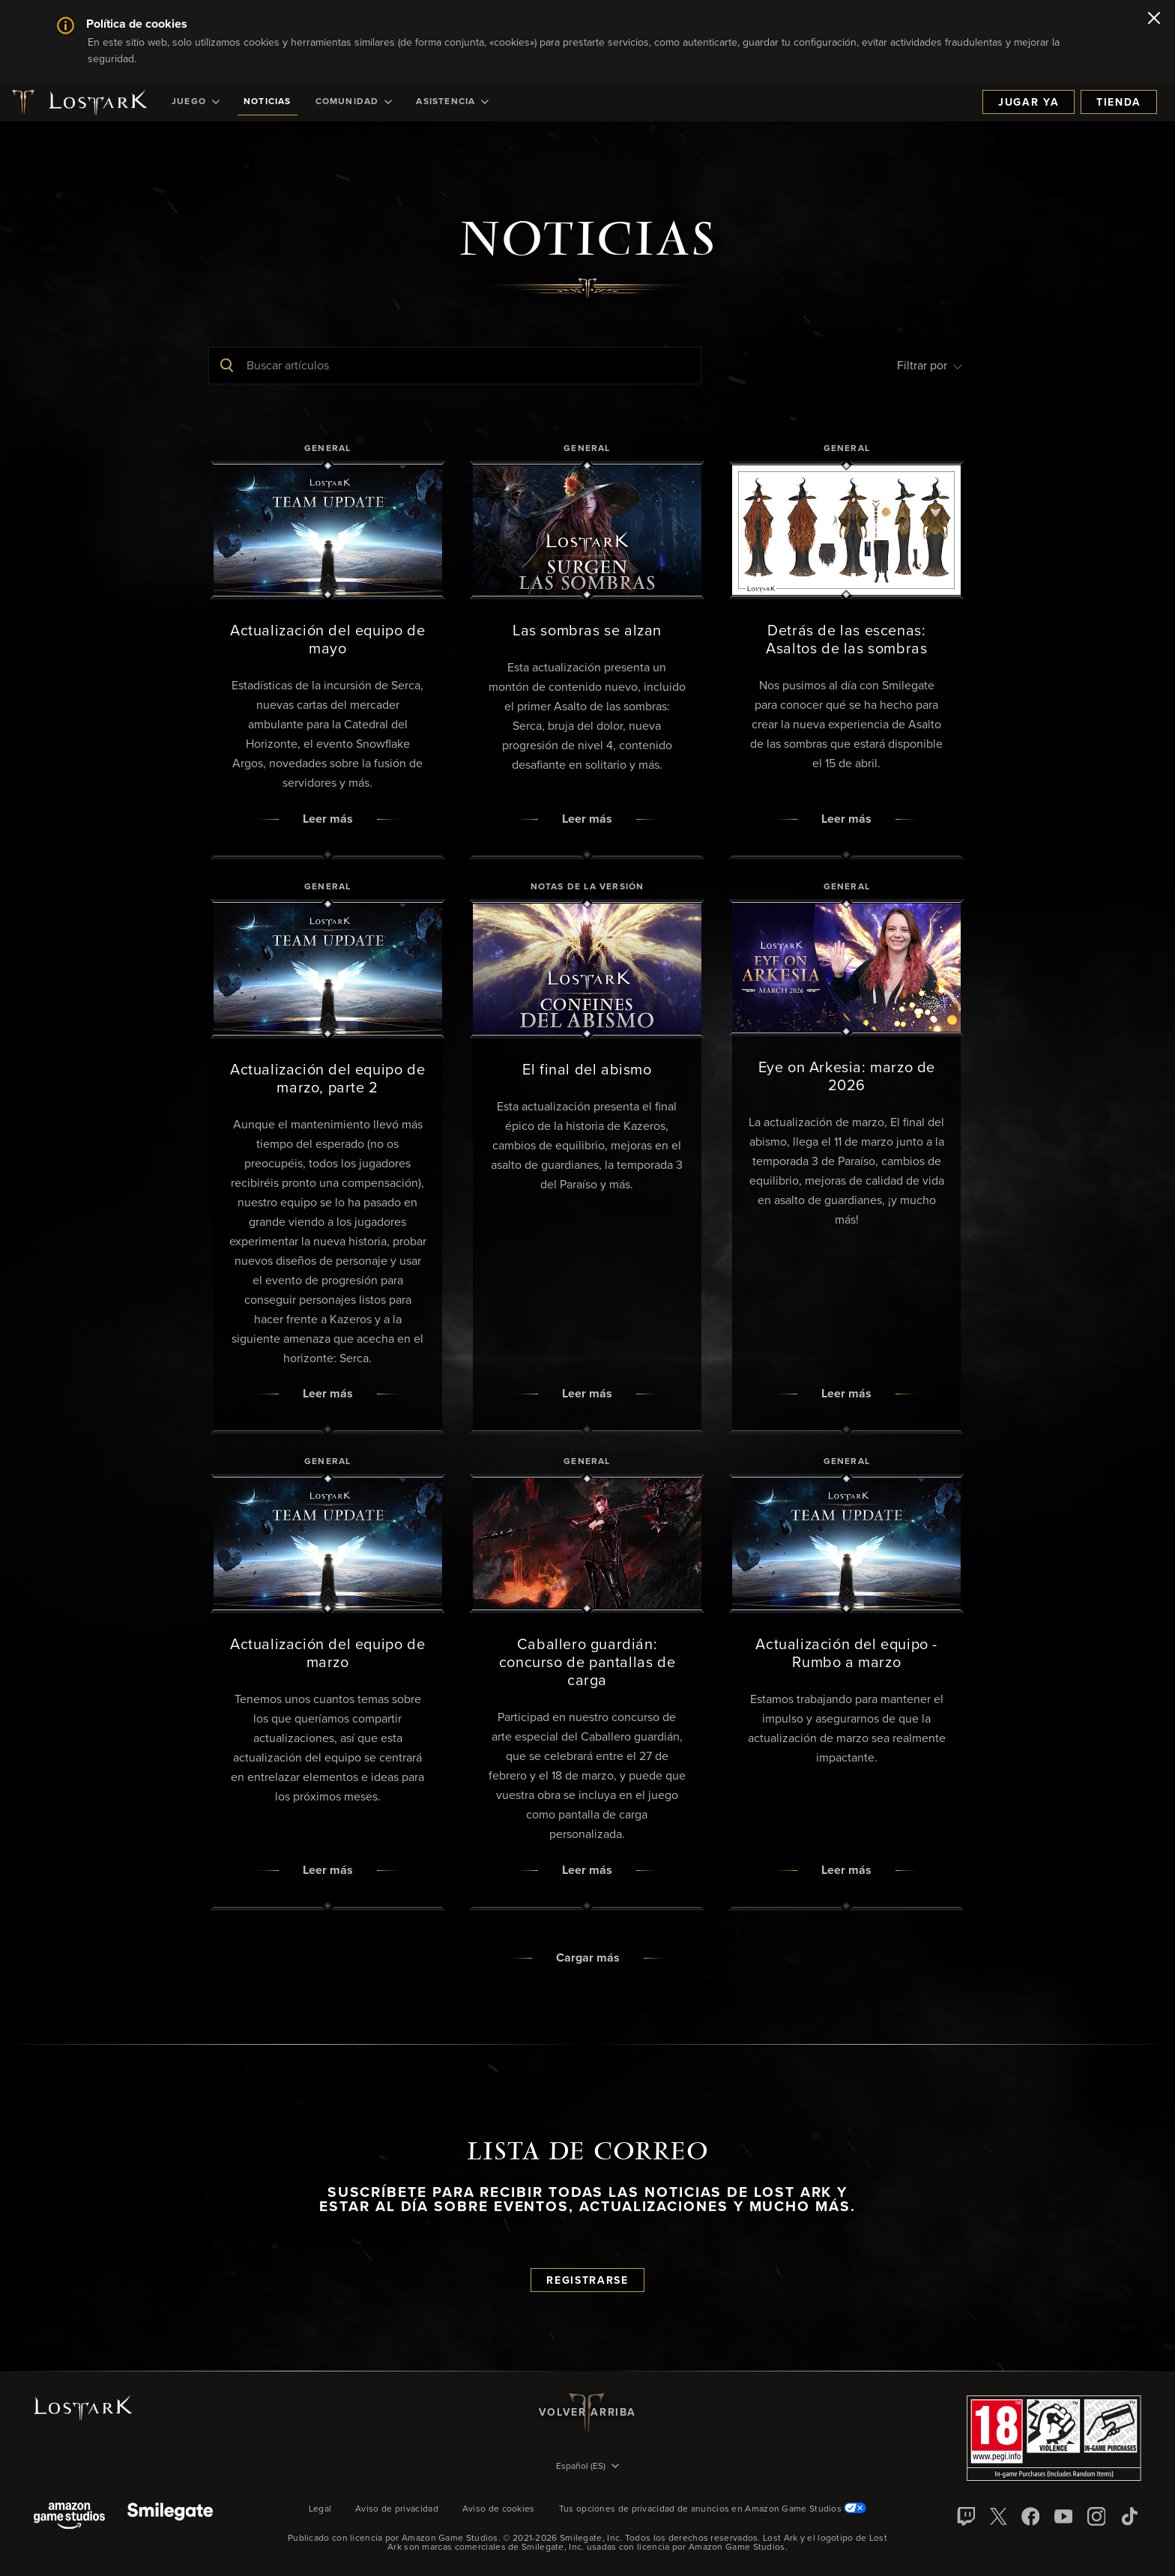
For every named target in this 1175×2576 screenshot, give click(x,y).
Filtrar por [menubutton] (929, 366)
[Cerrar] (1154, 19)
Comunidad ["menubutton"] (354, 101)
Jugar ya (1028, 102)
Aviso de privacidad (396, 2509)
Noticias (268, 101)
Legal (320, 2509)
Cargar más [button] (588, 1958)
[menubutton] (587, 2467)
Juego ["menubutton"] (196, 101)
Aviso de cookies (498, 2509)
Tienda (1118, 102)
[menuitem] (196, 101)
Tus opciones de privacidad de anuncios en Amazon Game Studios (713, 2509)
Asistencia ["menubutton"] (452, 101)
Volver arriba (587, 2412)
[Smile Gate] (170, 2517)
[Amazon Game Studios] (69, 2517)
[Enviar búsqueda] (227, 366)
